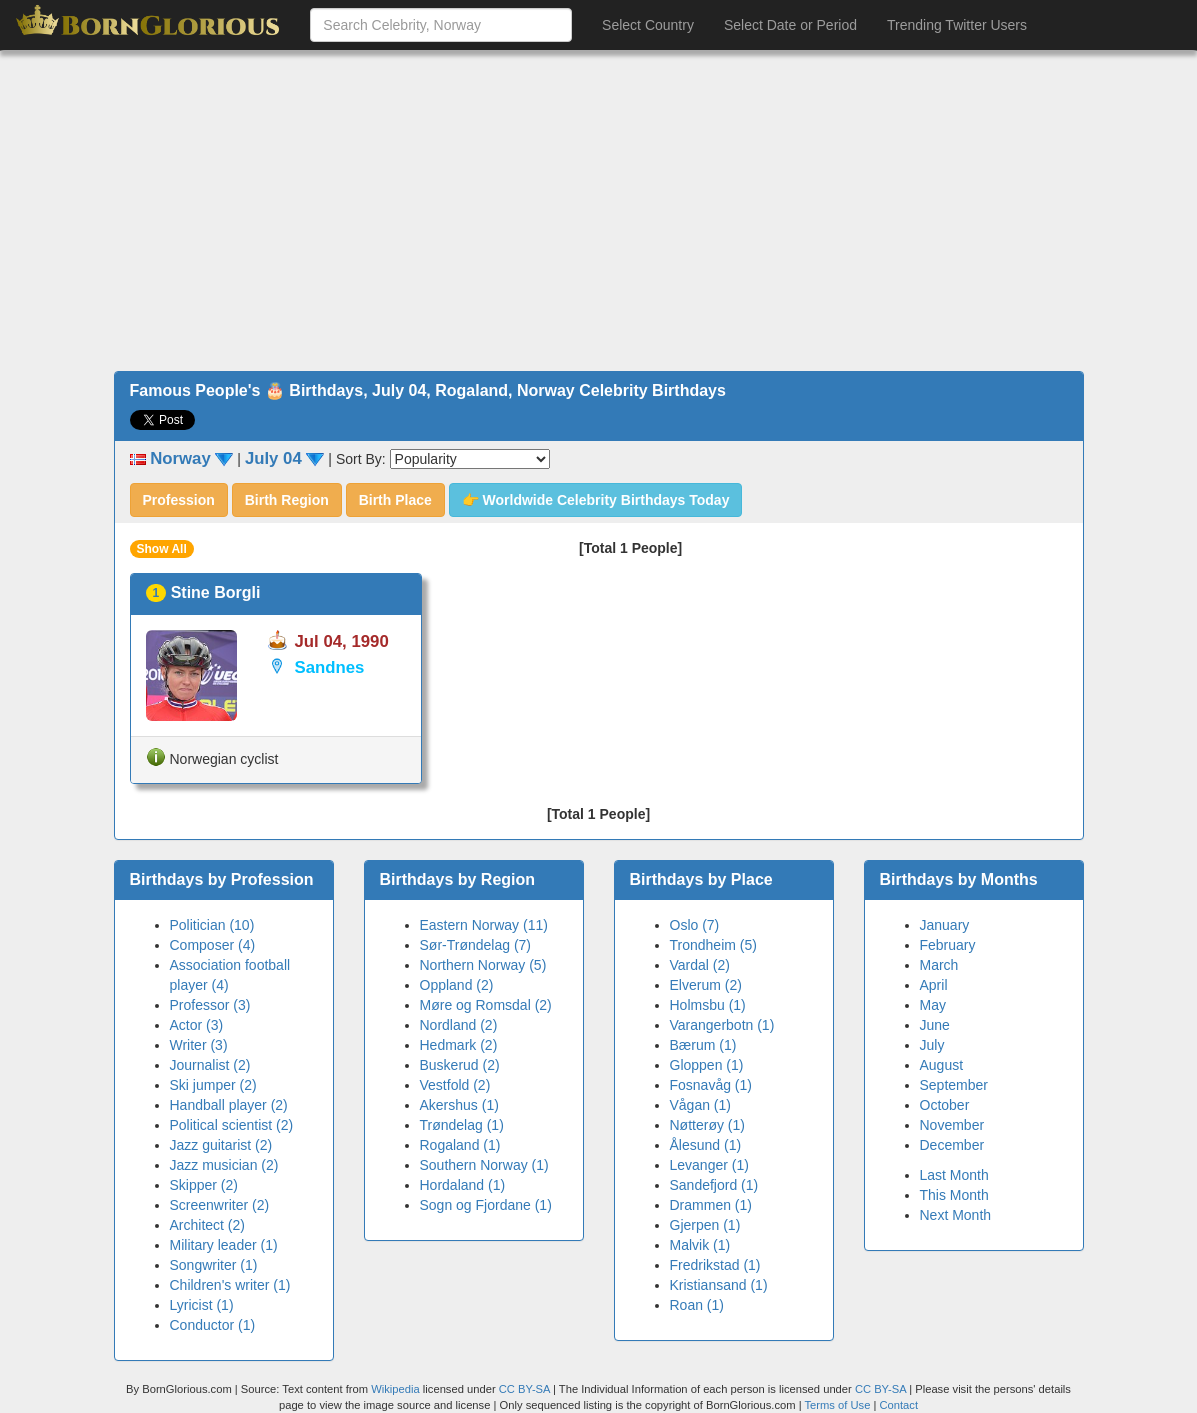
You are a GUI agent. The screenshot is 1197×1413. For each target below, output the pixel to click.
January (945, 925)
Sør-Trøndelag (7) (476, 945)
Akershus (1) (459, 1105)
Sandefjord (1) (714, 1185)
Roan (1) (697, 1305)
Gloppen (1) (707, 1065)
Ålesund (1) (706, 1145)
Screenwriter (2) (220, 1205)
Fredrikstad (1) (715, 1265)
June (935, 1025)
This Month (954, 1195)
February (948, 945)
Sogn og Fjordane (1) (486, 1205)
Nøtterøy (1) (707, 1125)
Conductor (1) (213, 1325)
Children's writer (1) (230, 1285)
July (932, 1045)
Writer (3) (199, 1045)
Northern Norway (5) (483, 965)
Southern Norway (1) (484, 1165)
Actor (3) (197, 1025)
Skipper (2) (204, 1185)
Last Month (954, 1175)
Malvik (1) (700, 1245)
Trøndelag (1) (462, 1125)
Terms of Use (838, 1405)
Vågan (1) (700, 1105)
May (933, 1005)
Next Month (956, 1215)
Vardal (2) (700, 965)
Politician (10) (212, 925)
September (954, 1085)
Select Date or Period (790, 25)
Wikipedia (395, 1389)
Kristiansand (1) (719, 1285)
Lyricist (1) (202, 1305)
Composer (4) (213, 945)
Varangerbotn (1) (722, 1025)
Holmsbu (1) (708, 1005)
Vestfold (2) (455, 1085)
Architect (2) (207, 1225)
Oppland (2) (457, 985)
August (942, 1065)
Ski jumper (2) (213, 1085)
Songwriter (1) (214, 1265)
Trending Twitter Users (957, 25)
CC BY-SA (524, 1389)
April (934, 985)
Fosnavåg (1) (711, 1085)
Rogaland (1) (460, 1145)
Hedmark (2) (459, 1045)
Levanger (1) (709, 1165)
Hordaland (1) (463, 1185)
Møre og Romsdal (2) (486, 1005)
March (939, 965)
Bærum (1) (703, 1045)
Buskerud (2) (460, 1065)
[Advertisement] (598, 211)
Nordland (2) (459, 1025)
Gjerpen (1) (705, 1225)
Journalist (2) (210, 1065)
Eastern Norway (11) (484, 925)
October (945, 1105)
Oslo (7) (695, 925)
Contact (898, 1405)
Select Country (648, 25)
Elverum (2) (706, 985)
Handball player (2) (229, 1105)
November (952, 1125)
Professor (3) (210, 1005)
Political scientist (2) (232, 1125)
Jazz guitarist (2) (221, 1145)
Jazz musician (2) (224, 1165)
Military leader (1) (224, 1245)
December (952, 1145)
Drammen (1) (711, 1205)
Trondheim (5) (713, 945)
